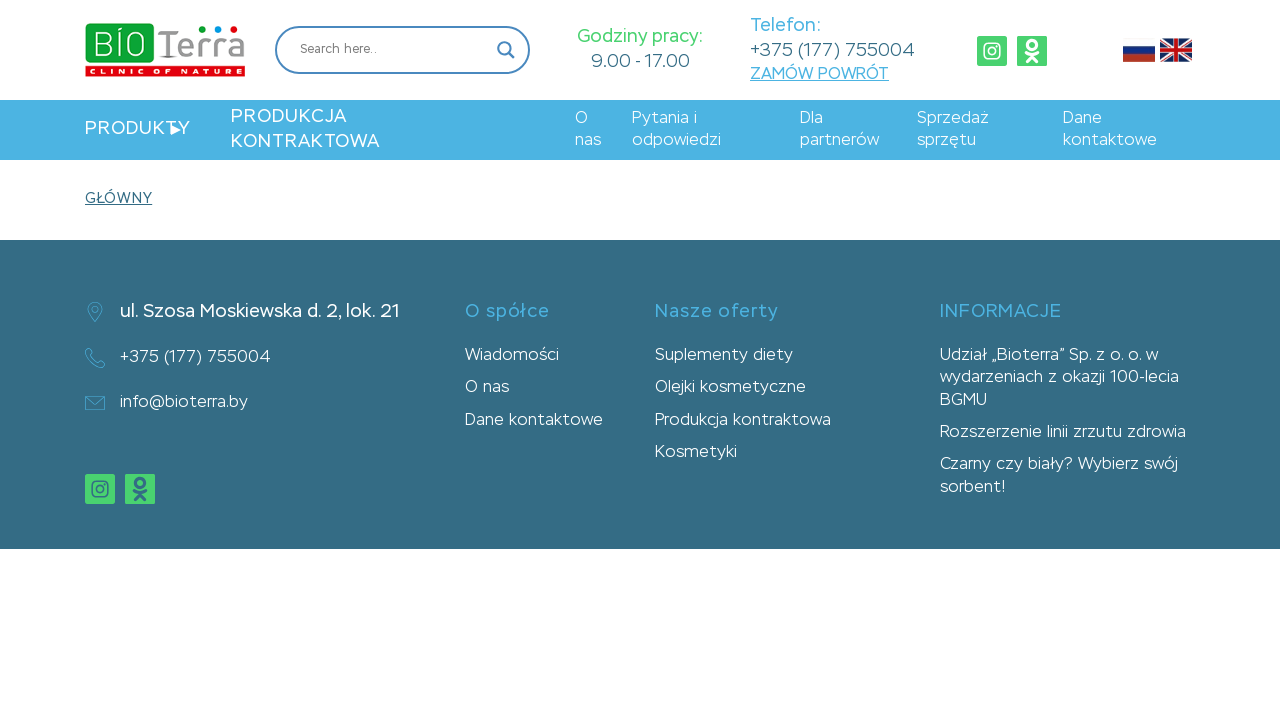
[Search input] (393, 50)
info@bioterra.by (166, 403)
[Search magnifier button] (506, 50)
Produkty (138, 129)
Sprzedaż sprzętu (953, 130)
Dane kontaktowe (1110, 130)
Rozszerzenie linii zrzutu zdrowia (1063, 433)
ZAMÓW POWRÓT (819, 75)
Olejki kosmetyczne (730, 388)
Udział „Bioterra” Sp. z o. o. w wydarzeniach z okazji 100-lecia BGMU (1059, 378)
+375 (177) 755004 (832, 51)
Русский (1139, 50)
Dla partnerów (839, 130)
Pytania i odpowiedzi (676, 130)
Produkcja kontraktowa (305, 129)
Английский (1176, 50)
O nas (588, 130)
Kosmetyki (696, 453)
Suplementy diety (724, 356)
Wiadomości (512, 356)
